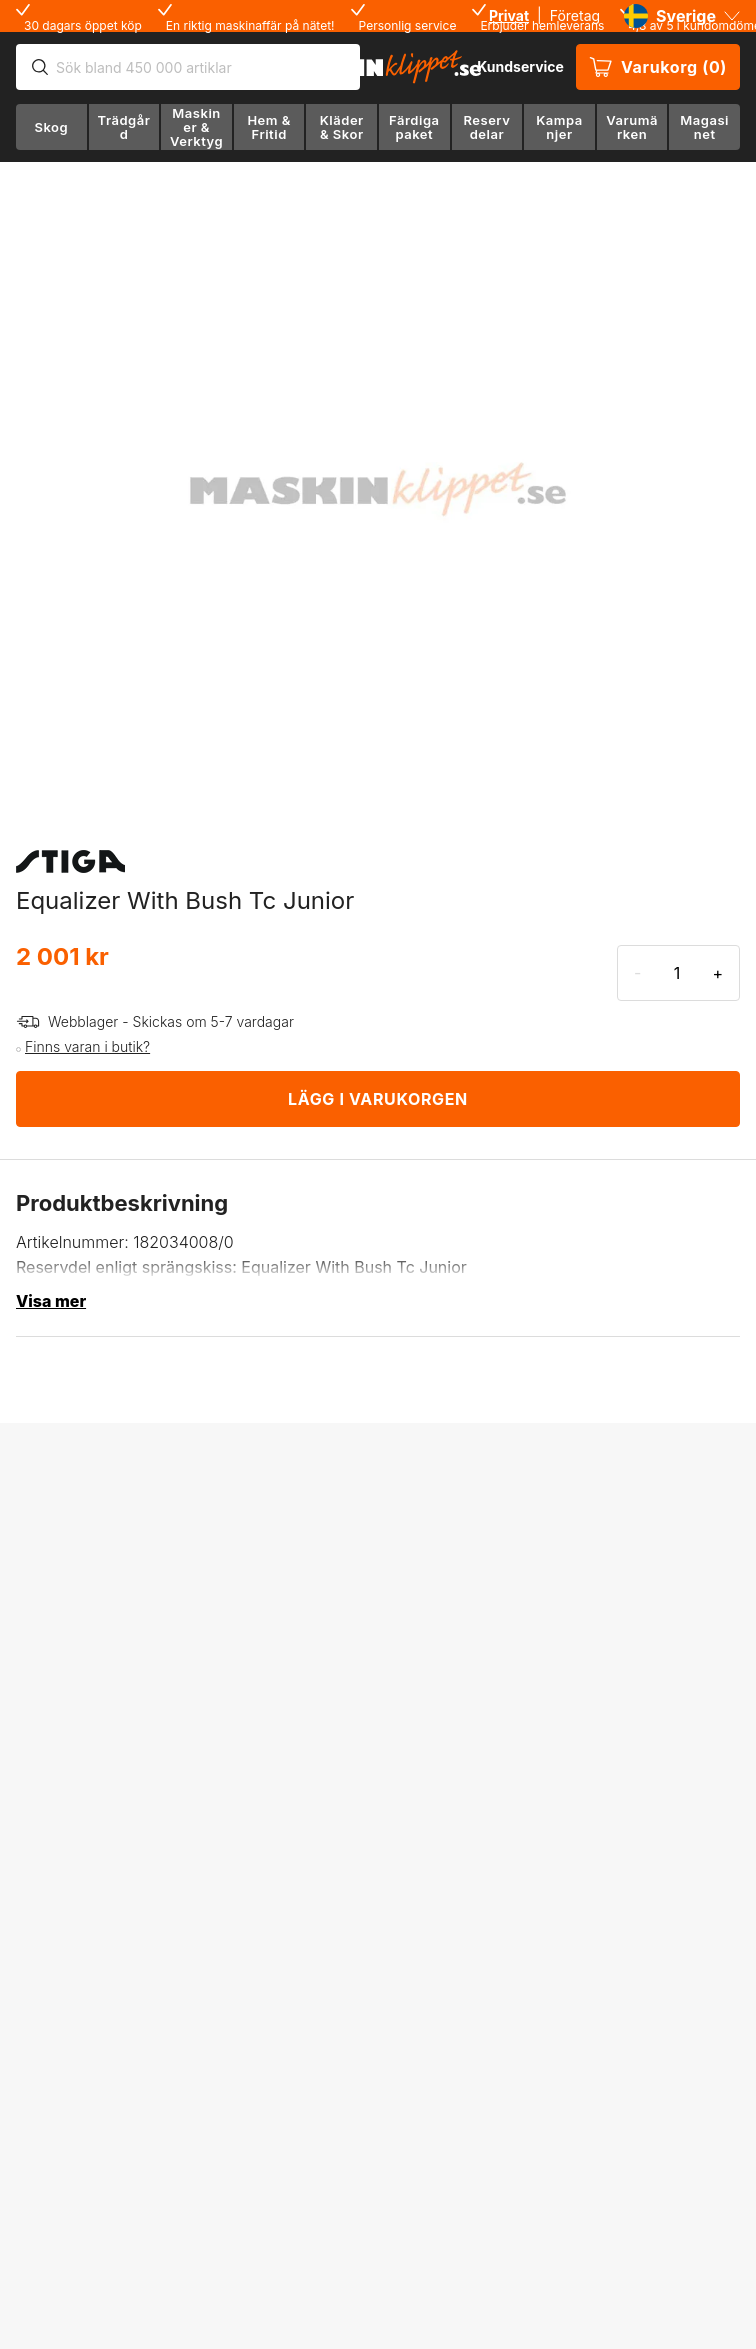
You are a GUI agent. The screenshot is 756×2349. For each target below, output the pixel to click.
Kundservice (520, 66)
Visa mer (51, 1301)
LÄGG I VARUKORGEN (378, 1099)
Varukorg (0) (658, 67)
